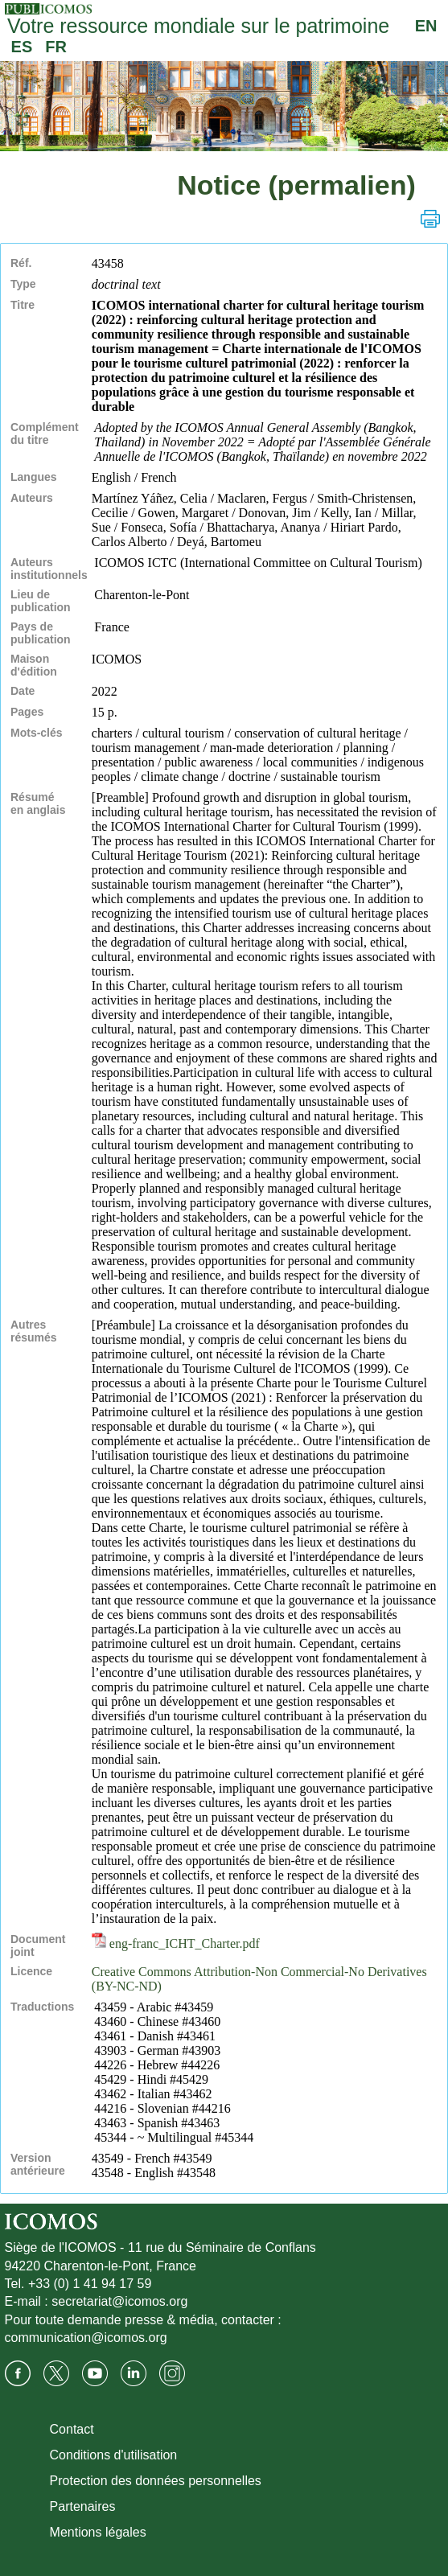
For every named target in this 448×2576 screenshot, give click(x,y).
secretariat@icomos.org (119, 2301)
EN (426, 26)
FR (56, 46)
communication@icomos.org (86, 2337)
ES (22, 46)
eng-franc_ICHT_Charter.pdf (176, 1943)
